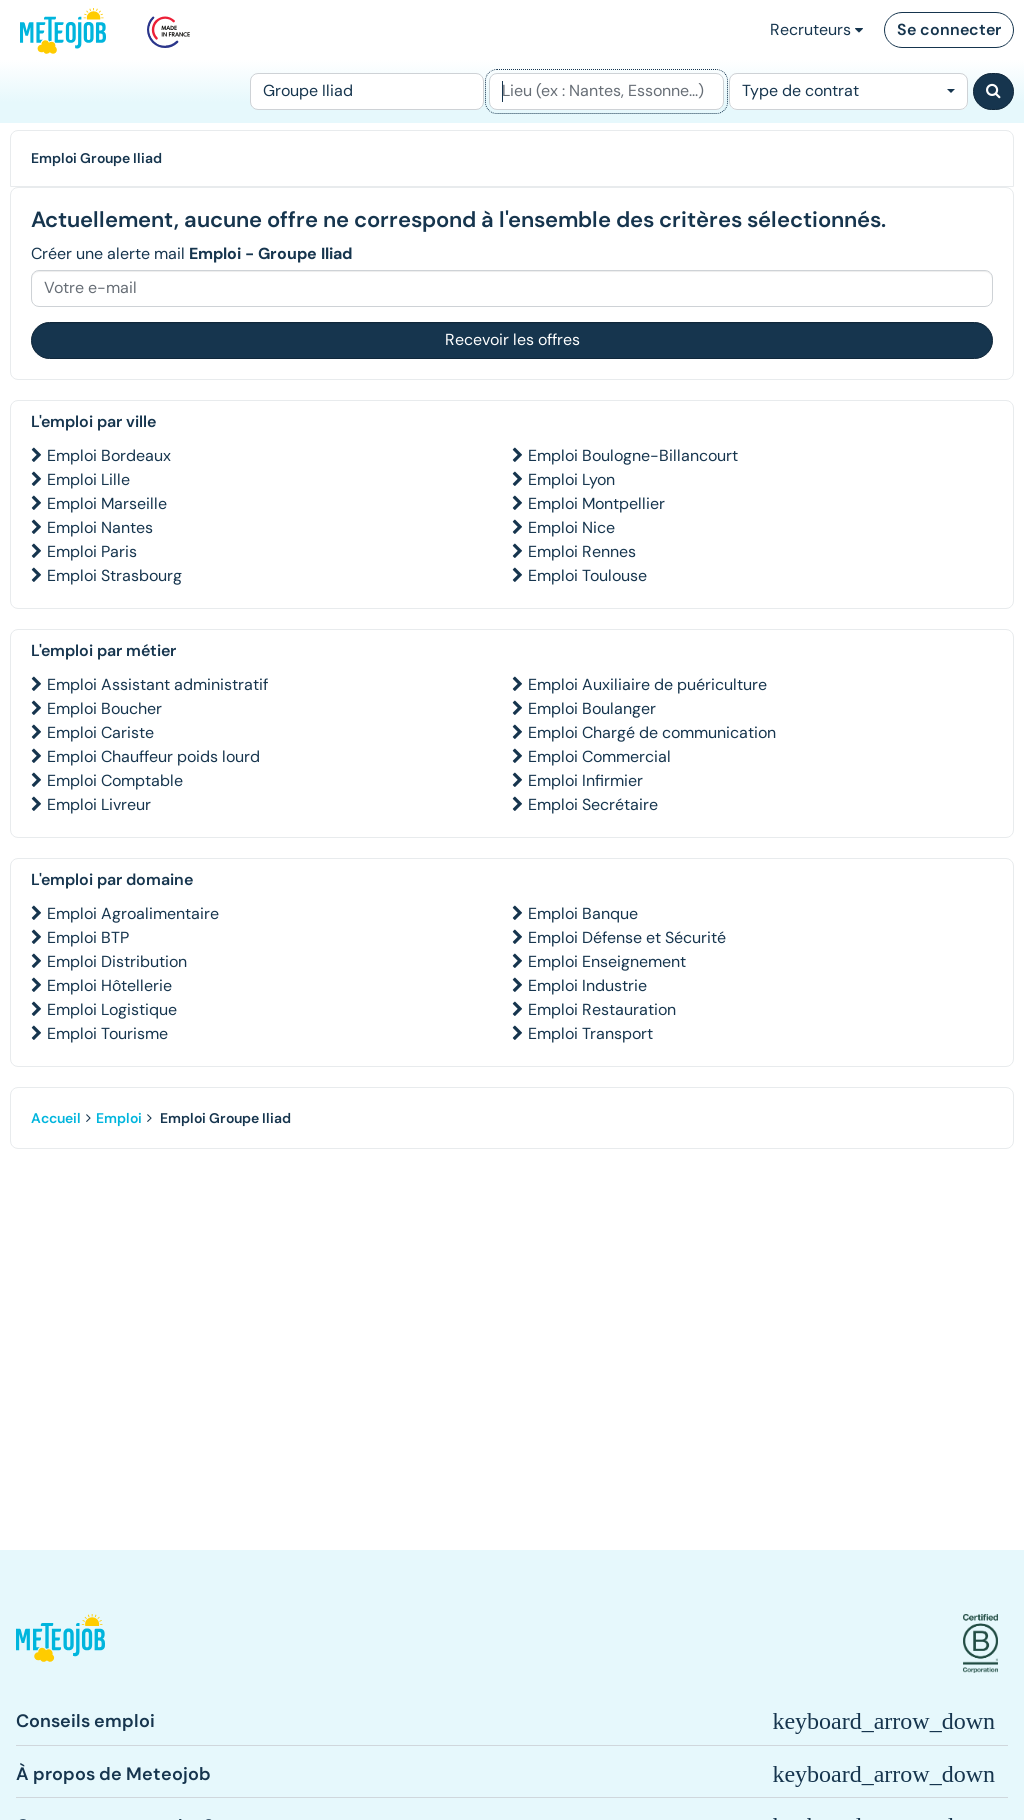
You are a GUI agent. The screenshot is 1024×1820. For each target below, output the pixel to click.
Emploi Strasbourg (114, 575)
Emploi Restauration (602, 1009)
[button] (60, 1643)
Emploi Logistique (112, 1009)
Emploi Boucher (104, 708)
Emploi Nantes (100, 527)
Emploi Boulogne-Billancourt (633, 455)
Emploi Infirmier (585, 780)
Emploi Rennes (582, 551)
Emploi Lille (88, 479)
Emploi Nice (571, 527)
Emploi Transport (590, 1033)
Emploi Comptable (115, 780)
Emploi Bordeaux (109, 455)
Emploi (119, 1118)
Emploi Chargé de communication (652, 732)
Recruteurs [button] (816, 29)
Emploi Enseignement (607, 961)
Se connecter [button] (949, 29)
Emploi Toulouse (587, 575)
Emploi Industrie (587, 985)
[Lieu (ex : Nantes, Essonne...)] (606, 91)
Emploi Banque (583, 913)
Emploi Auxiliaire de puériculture (647, 684)
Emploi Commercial (599, 756)
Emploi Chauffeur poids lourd (153, 756)
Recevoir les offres (512, 339)
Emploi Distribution (117, 961)
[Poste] (367, 91)
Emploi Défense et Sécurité (627, 937)
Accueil (56, 1118)
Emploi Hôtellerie (109, 985)
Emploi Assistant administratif (157, 684)
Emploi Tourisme (107, 1033)
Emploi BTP (88, 937)
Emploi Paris (92, 551)
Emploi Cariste (100, 732)
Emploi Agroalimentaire (133, 913)
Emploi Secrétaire (593, 804)
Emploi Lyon (571, 479)
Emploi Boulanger (592, 708)
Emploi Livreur (99, 804)
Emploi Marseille (107, 503)
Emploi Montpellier (596, 503)
